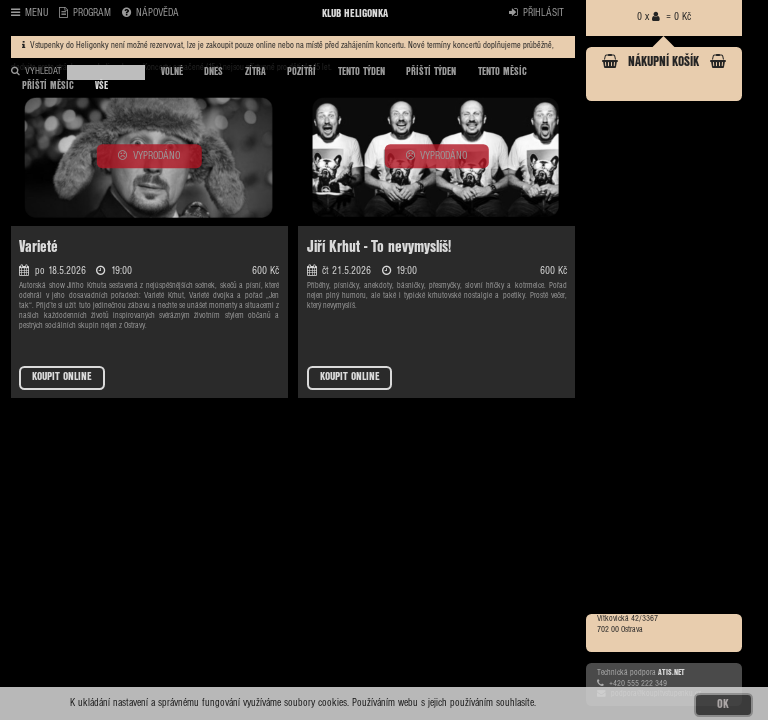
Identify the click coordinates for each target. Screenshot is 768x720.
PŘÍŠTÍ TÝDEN (431, 72)
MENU (29, 13)
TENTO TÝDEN (361, 72)
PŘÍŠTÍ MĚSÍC (48, 86)
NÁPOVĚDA (150, 13)
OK (723, 704)
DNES (213, 72)
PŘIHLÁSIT (536, 13)
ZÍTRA (255, 72)
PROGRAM (85, 13)
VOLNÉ (172, 72)
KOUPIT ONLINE (62, 377)
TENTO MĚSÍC (502, 72)
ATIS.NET (671, 672)
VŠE (101, 86)
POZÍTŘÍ (301, 72)
